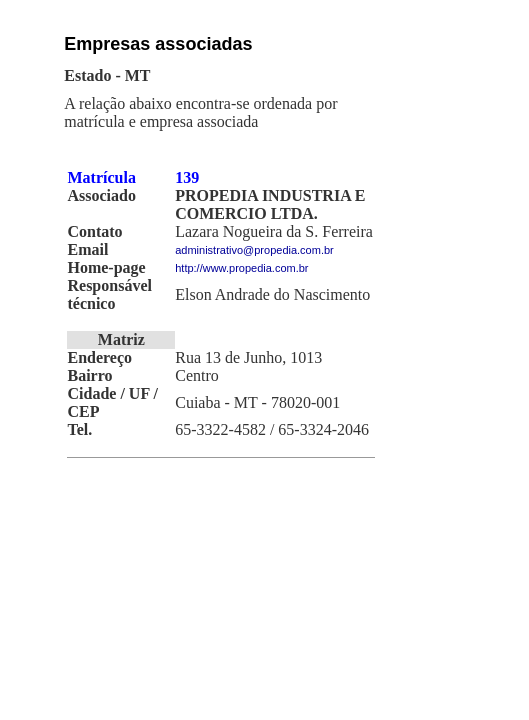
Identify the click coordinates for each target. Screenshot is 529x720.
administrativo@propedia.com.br (254, 250)
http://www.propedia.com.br (241, 268)
